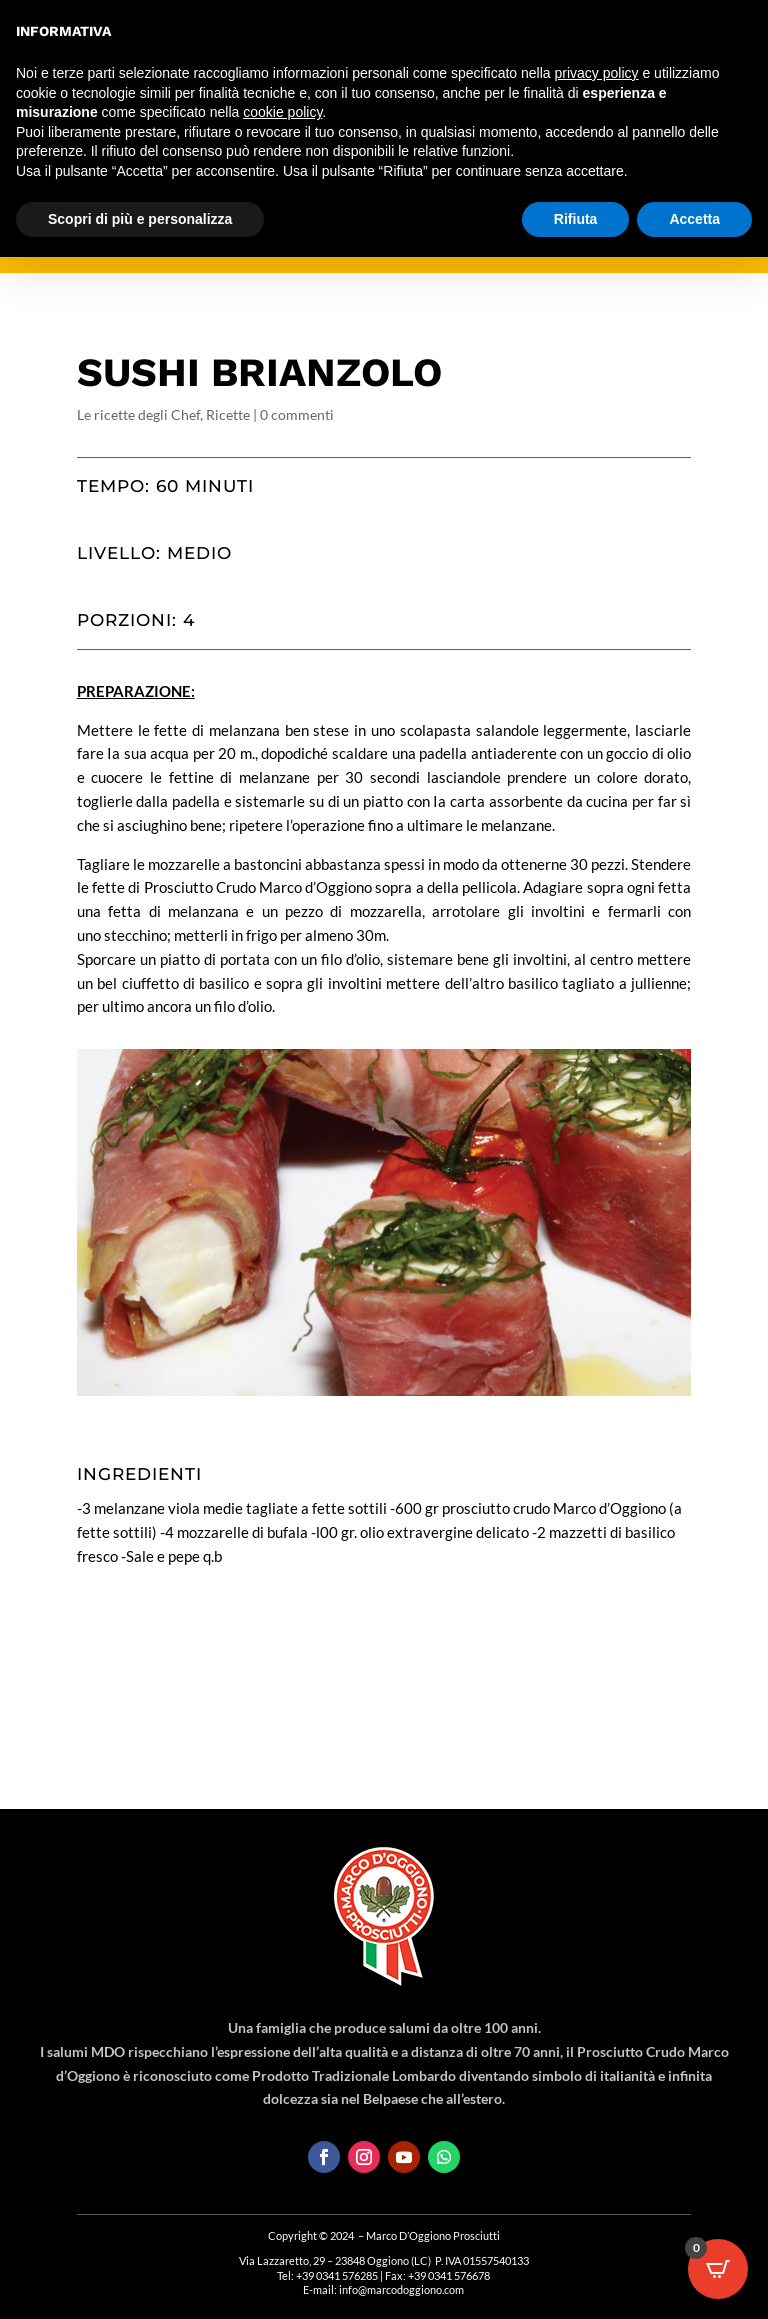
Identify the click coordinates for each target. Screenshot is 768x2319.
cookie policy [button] (282, 112)
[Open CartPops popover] (718, 2269)
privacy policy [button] (597, 73)
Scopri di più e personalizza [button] (140, 219)
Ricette (228, 414)
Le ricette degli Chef (138, 414)
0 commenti (297, 414)
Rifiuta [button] (576, 219)
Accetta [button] (694, 219)
